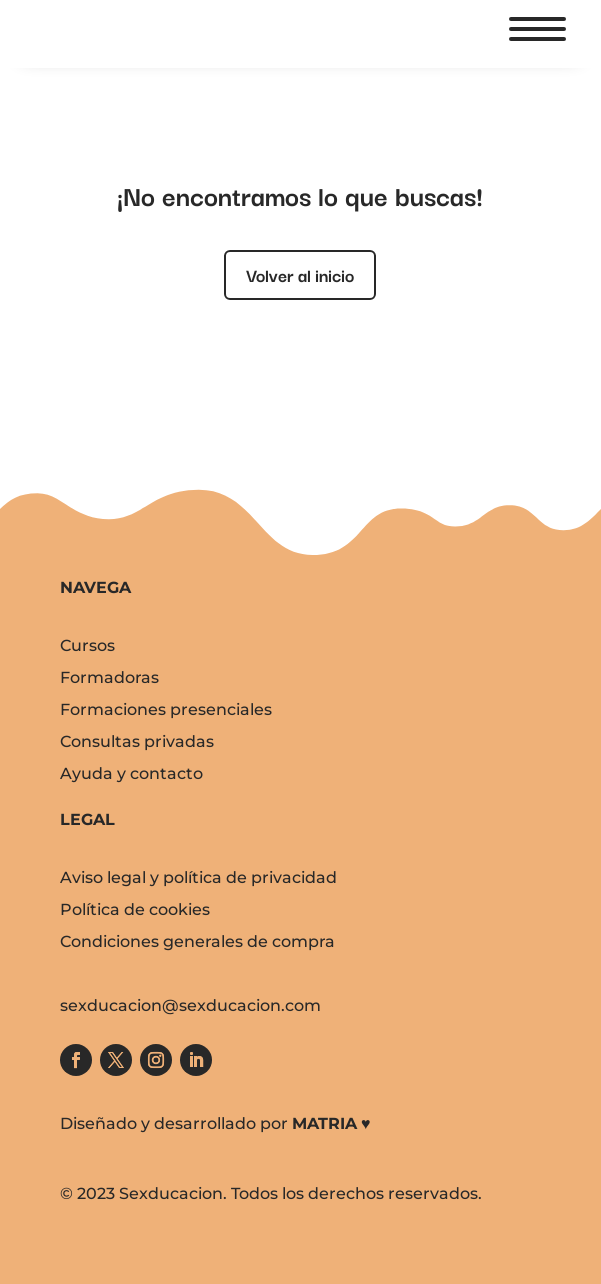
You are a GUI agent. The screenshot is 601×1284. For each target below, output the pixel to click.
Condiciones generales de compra (197, 941)
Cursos (87, 645)
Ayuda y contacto (131, 773)
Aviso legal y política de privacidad (198, 877)
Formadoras (109, 677)
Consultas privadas (137, 741)
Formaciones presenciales (166, 709)
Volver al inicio (300, 274)
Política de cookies (135, 909)
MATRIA (324, 1123)
